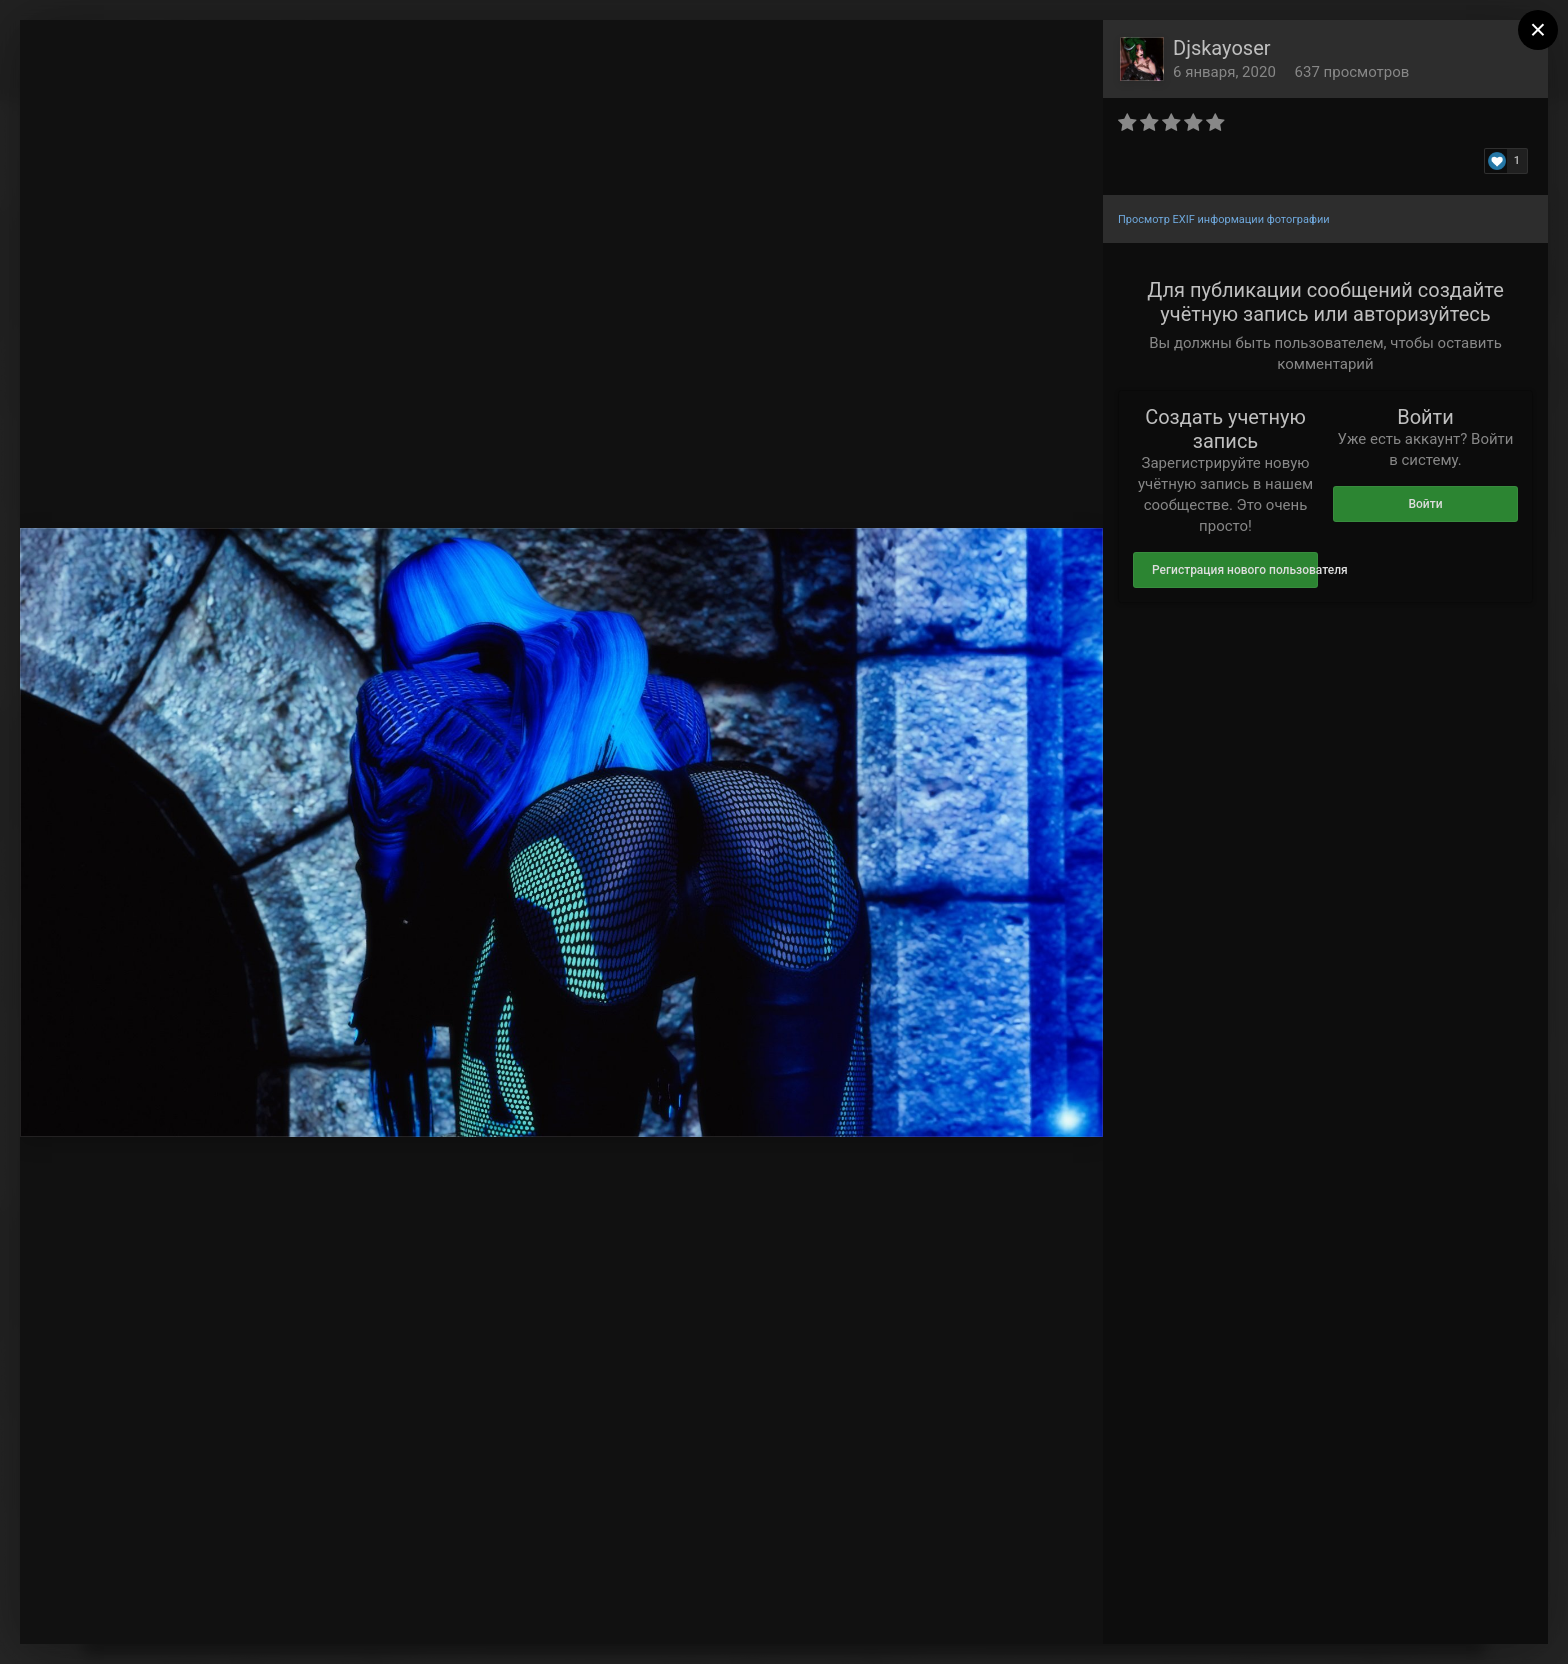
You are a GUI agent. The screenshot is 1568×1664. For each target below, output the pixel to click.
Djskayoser (1222, 48)
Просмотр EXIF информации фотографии (1224, 219)
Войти (1425, 504)
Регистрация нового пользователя (1235, 570)
